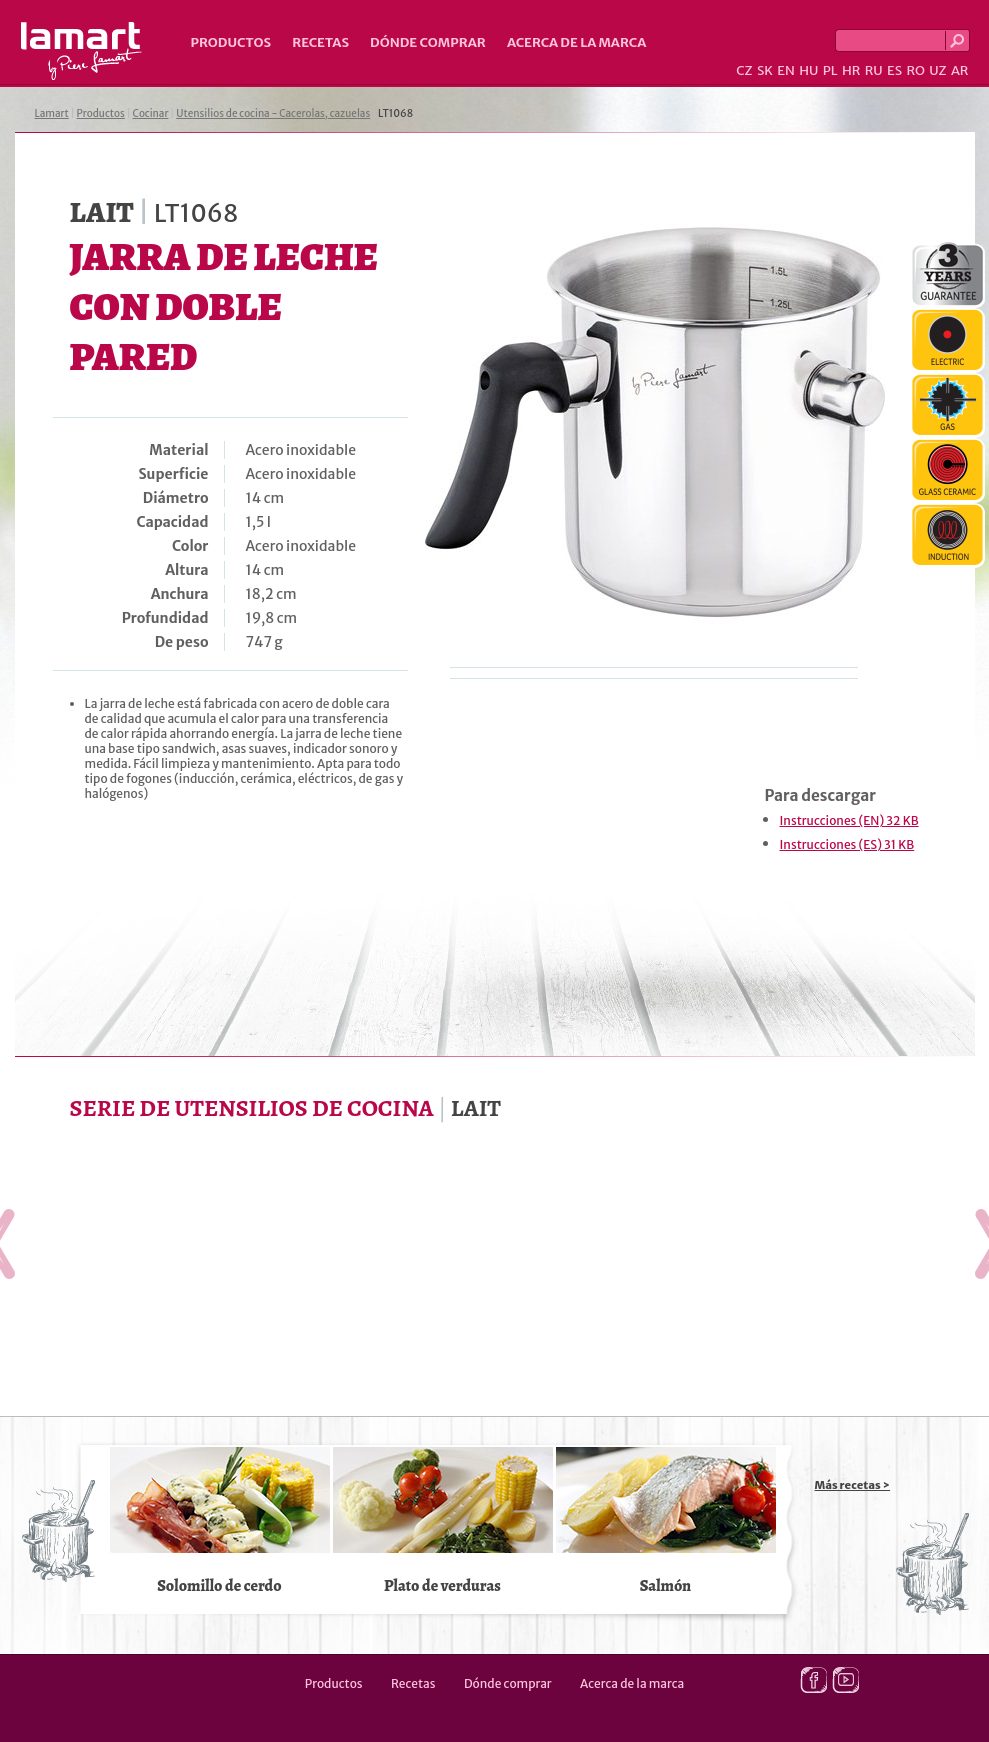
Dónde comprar (428, 42)
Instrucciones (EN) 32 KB (849, 820)
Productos (231, 42)
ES (894, 70)
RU (874, 70)
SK (765, 70)
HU (808, 70)
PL (830, 70)
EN (786, 70)
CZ (744, 70)
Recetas (320, 42)
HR (851, 70)
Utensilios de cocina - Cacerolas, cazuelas (273, 113)
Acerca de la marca (576, 42)
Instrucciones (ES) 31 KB (847, 844)
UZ (937, 70)
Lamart (81, 51)
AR (960, 70)
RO (915, 70)
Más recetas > (853, 1485)
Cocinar (151, 113)
